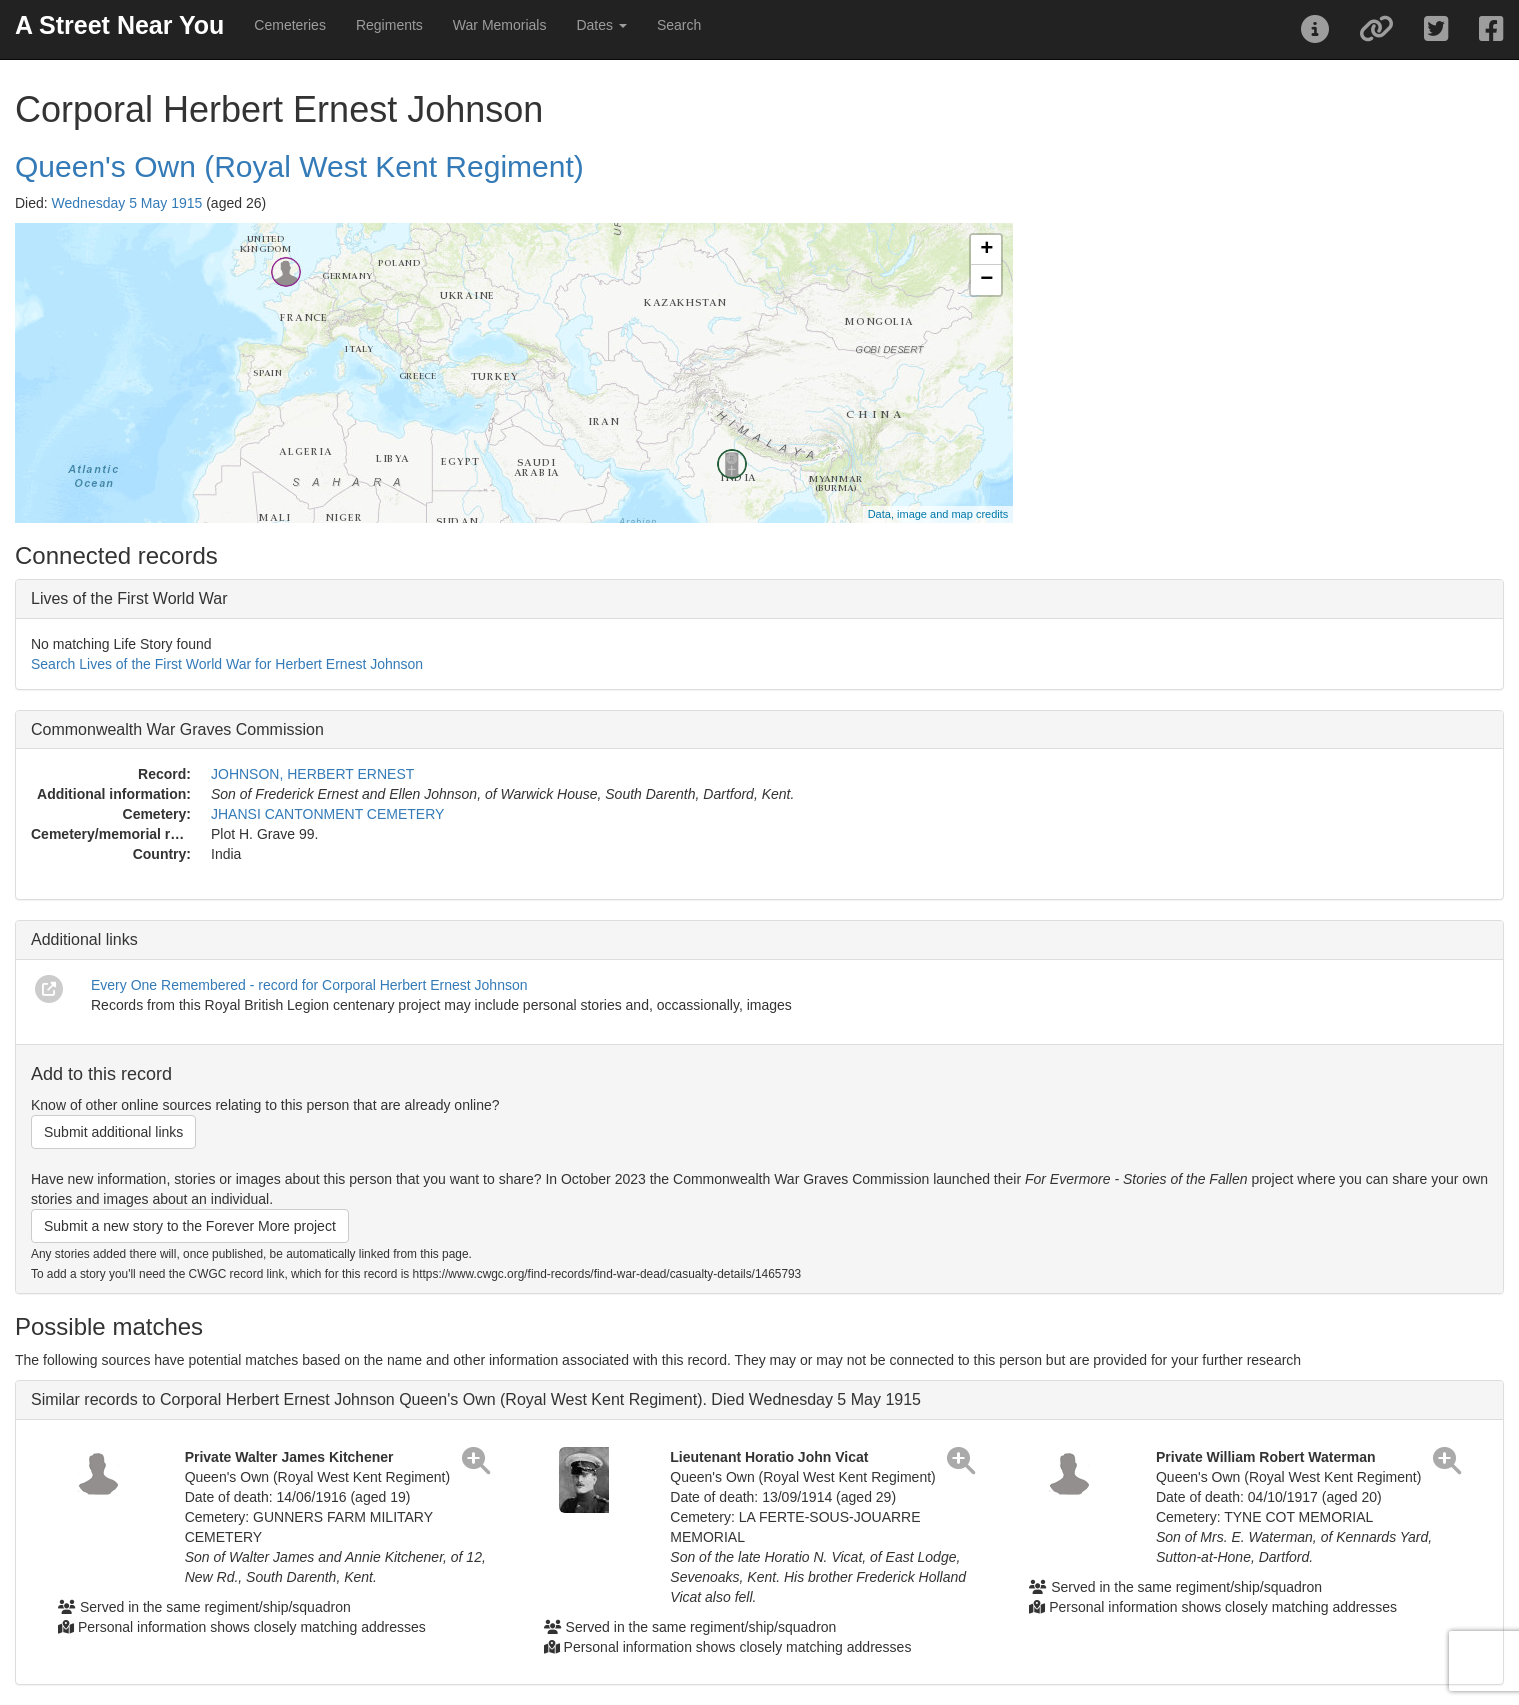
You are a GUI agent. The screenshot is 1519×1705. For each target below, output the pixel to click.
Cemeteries (290, 25)
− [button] (986, 280)
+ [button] (986, 250)
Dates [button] (601, 25)
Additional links (84, 939)
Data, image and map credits (938, 514)
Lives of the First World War (129, 598)
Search (679, 25)
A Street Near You (119, 25)
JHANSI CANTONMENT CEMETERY (327, 814)
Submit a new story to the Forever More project (190, 1226)
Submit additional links (113, 1132)
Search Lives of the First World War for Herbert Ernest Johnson (227, 664)
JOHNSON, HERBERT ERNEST (312, 774)
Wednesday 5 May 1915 (127, 203)
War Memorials (500, 25)
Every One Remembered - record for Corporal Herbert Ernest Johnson (309, 985)
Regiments (389, 25)
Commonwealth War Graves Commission (177, 729)
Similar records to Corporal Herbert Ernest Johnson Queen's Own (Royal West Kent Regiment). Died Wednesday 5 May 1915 (476, 1399)
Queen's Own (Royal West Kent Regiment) (299, 166)
